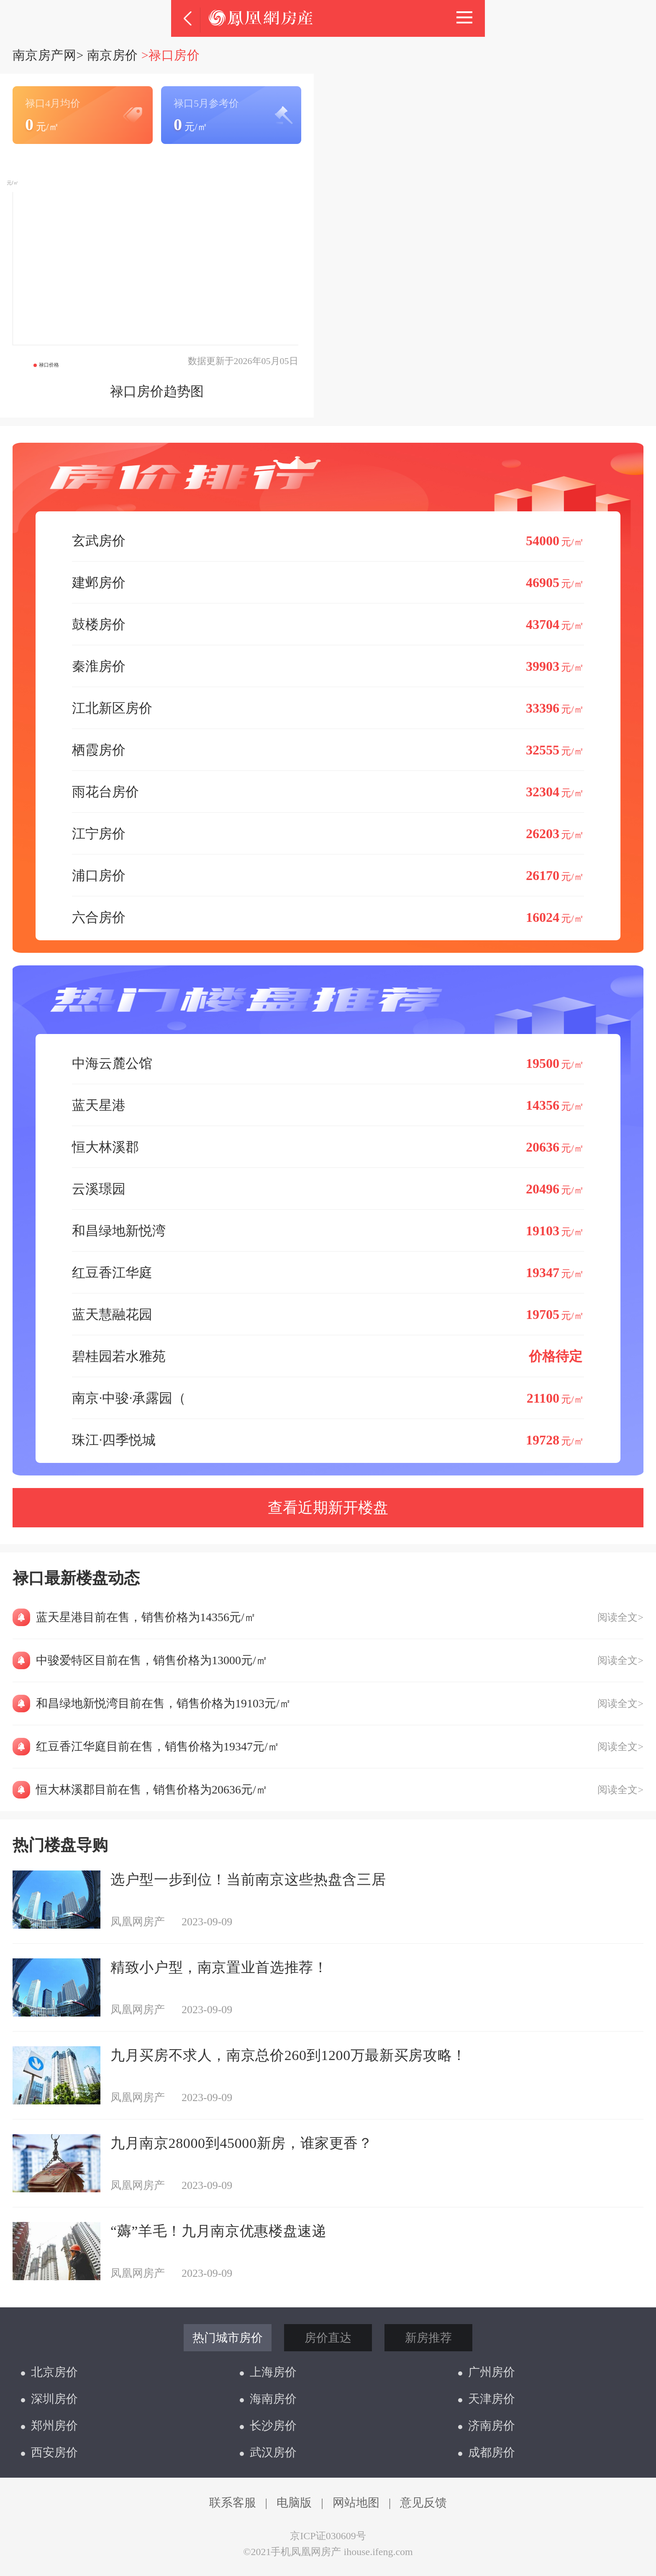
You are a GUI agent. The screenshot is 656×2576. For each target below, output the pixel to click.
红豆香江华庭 (328, 1272)
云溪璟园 (328, 1188)
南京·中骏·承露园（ (328, 1398)
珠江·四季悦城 (328, 1440)
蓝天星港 (328, 1105)
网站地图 (356, 2502)
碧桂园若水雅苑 (328, 1356)
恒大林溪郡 (328, 1146)
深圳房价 (49, 2398)
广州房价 (486, 2372)
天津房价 (486, 2398)
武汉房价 (268, 2452)
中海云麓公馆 (328, 1063)
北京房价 (49, 2372)
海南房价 (268, 2398)
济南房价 (486, 2425)
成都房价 (486, 2452)
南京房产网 (44, 55)
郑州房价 (49, 2425)
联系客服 (232, 2502)
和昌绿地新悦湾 (328, 1230)
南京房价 (112, 55)
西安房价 (49, 2452)
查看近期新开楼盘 (328, 1507)
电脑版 (294, 2502)
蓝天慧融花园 (328, 1314)
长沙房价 (268, 2425)
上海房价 (268, 2372)
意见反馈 (423, 2502)
